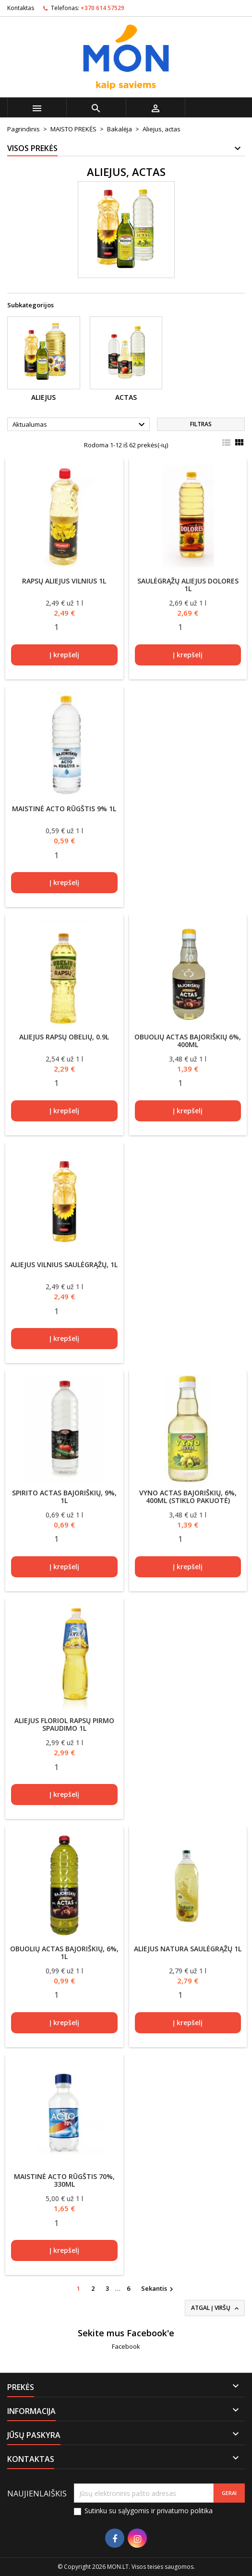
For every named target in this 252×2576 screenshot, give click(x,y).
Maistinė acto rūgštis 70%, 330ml (64, 2180)
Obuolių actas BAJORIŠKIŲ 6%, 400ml (187, 1040)
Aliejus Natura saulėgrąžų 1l (187, 1948)
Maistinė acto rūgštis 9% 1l (64, 808)
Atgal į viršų (215, 2308)
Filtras (201, 424)
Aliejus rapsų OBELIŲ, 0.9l (64, 1036)
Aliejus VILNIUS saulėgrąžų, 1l (64, 1264)
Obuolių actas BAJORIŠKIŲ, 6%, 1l (64, 1952)
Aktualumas (79, 425)
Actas (126, 397)
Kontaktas (20, 8)
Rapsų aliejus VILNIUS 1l (64, 580)
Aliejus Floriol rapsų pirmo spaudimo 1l (64, 1724)
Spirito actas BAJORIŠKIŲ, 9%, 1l (64, 1496)
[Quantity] (57, 627)
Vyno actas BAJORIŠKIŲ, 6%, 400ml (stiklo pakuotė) (188, 1496)
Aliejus (43, 397)
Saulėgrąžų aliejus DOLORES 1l (188, 584)
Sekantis (158, 2289)
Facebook (126, 2346)
